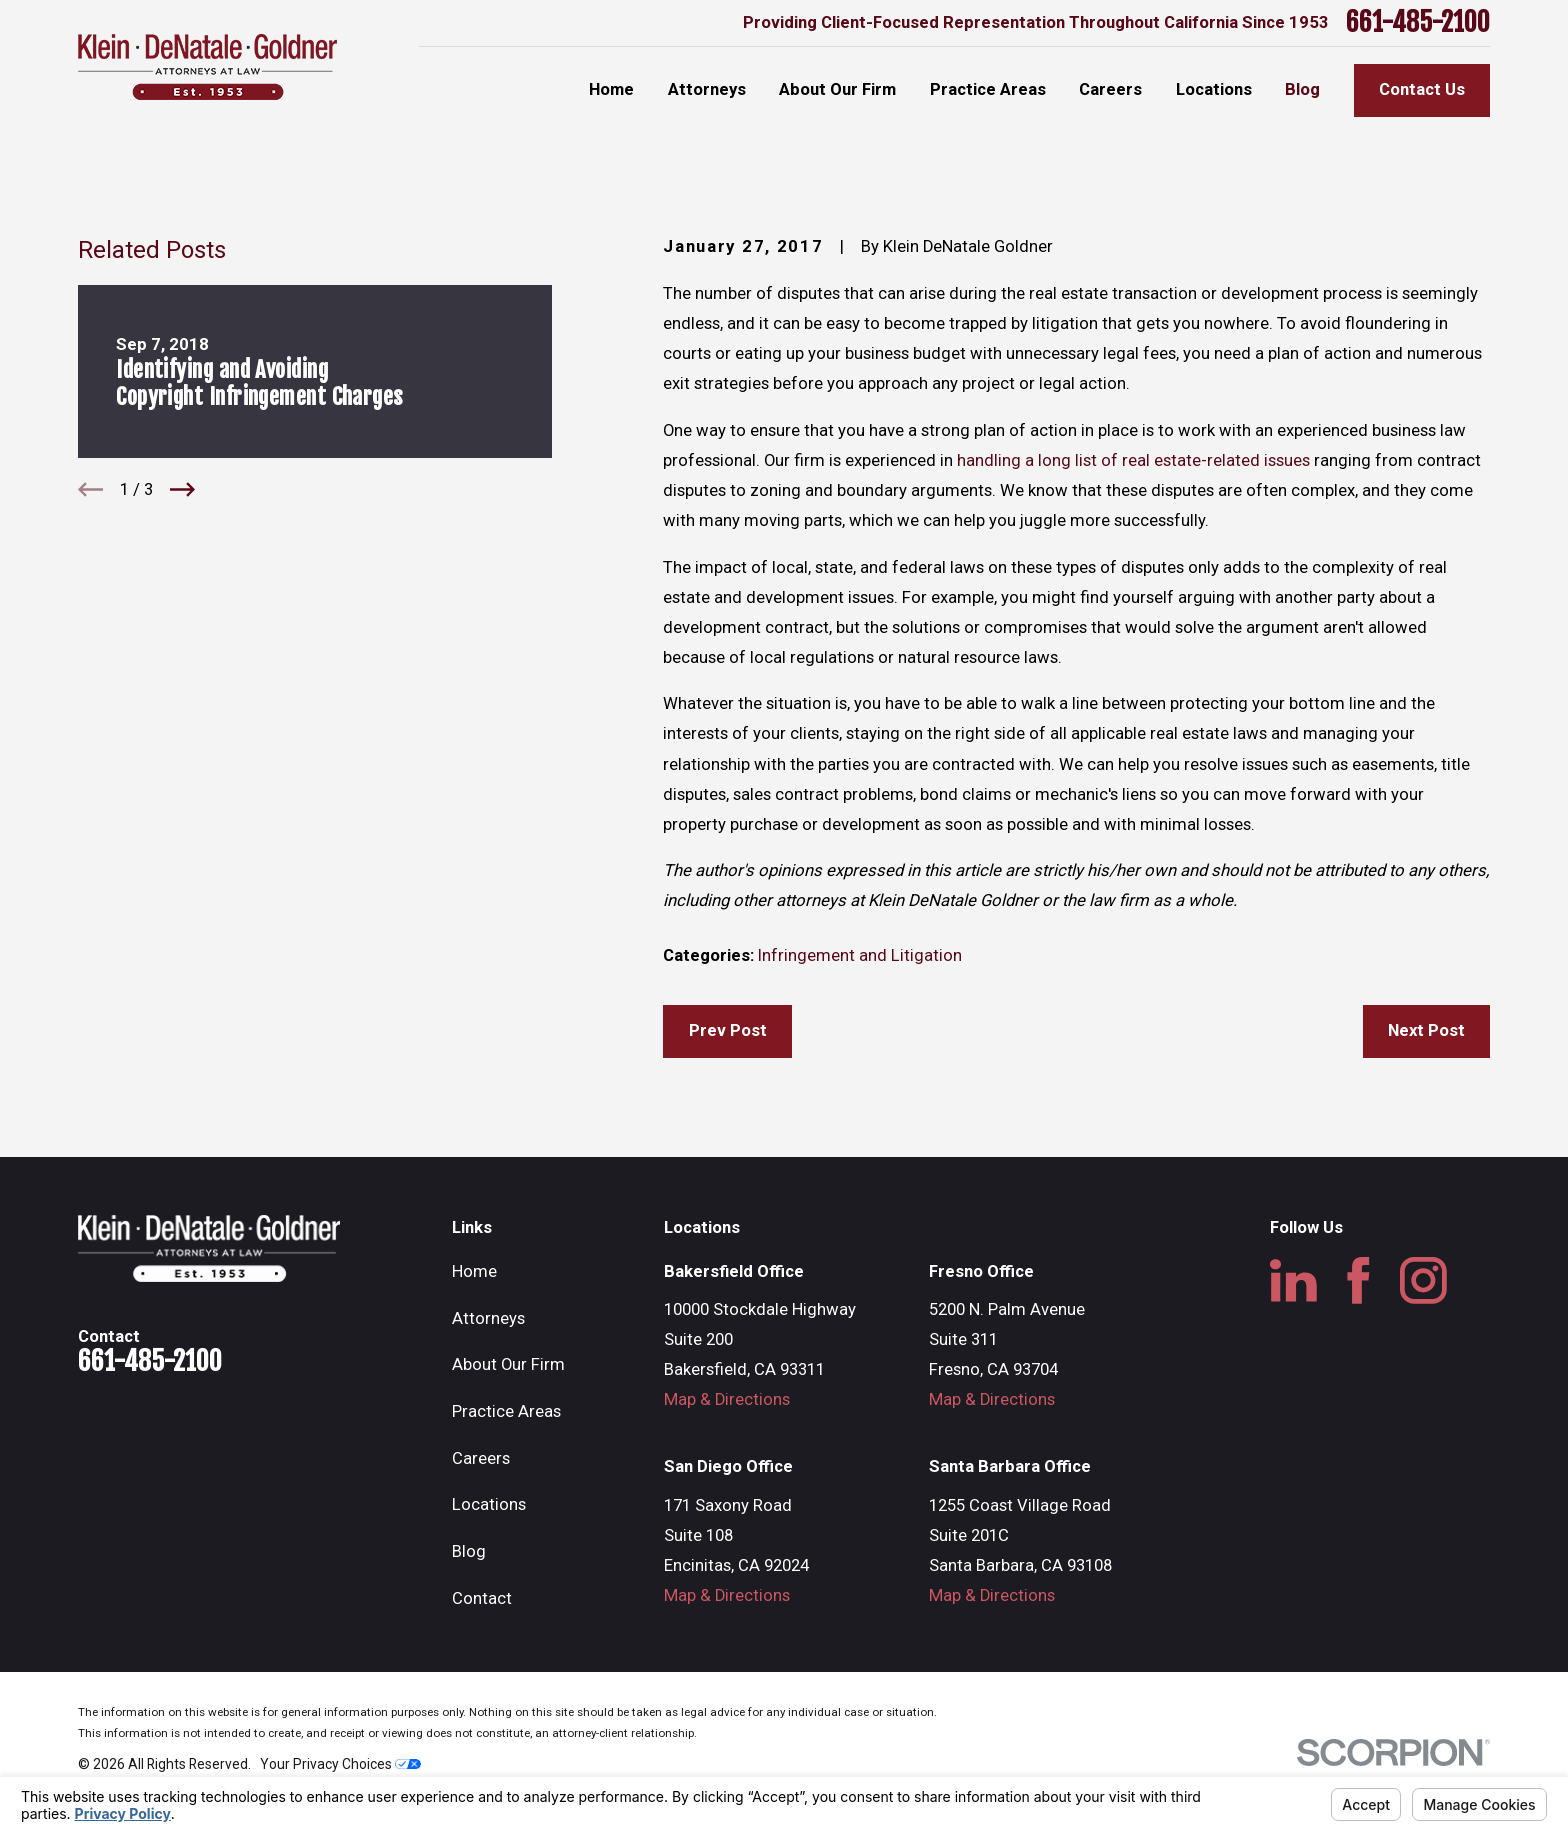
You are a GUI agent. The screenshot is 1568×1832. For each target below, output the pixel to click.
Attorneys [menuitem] (707, 89)
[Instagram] (1423, 1280)
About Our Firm (508, 1364)
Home (474, 1271)
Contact (482, 1598)
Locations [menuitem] (1214, 89)
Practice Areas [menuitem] (988, 89)
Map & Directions (727, 1399)
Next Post (1426, 1030)
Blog (469, 1551)
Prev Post (728, 1030)
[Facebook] (1358, 1280)
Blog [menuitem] (1302, 89)
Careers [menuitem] (1110, 89)
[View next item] (182, 489)
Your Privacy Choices (340, 1764)
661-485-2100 (1418, 23)
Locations (489, 1504)
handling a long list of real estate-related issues (1131, 460)
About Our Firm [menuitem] (837, 89)
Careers (481, 1458)
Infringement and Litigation (860, 955)
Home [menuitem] (611, 89)
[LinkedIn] (1293, 1280)
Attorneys (488, 1318)
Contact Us (1422, 89)
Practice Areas (506, 1411)
